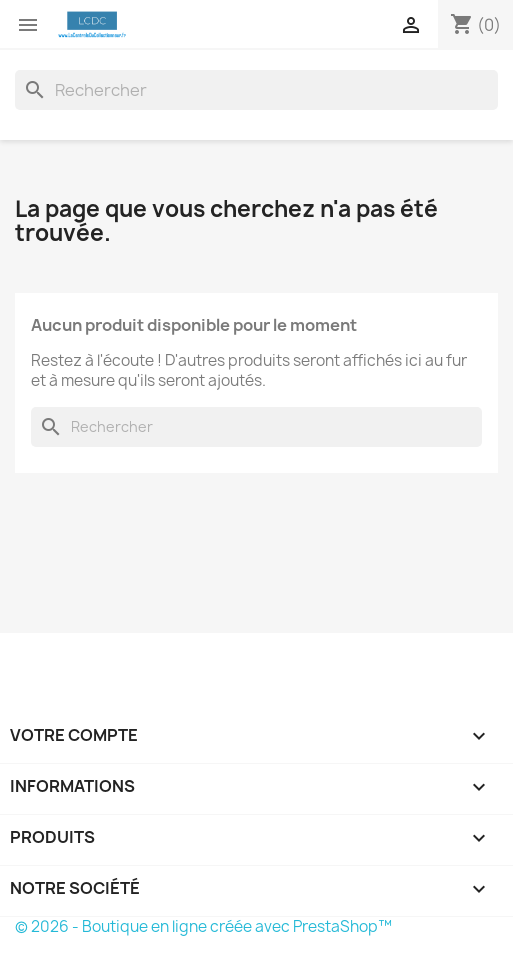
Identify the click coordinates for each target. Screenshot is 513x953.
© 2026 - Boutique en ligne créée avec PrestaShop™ (203, 926)
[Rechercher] (256, 90)
